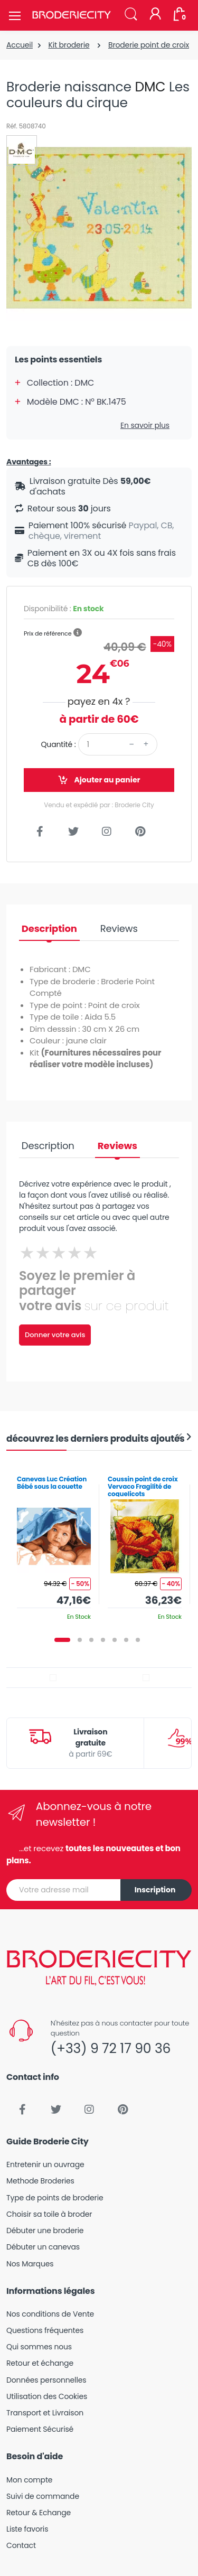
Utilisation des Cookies (46, 2396)
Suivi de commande (42, 2496)
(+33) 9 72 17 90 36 (111, 2048)
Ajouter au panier (99, 780)
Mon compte (29, 2480)
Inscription (155, 1889)
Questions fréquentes (44, 2330)
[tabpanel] (53, 1544)
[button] (131, 14)
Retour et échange (39, 2363)
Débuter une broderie (44, 2230)
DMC (150, 87)
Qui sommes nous (39, 2346)
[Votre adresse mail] (63, 1890)
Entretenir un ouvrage (45, 2164)
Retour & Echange (38, 2512)
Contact (21, 2545)
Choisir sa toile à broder (49, 2214)
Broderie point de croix (148, 45)
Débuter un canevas (43, 2247)
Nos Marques (29, 2263)
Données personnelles (46, 2380)
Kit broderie (68, 45)
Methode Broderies (40, 2181)
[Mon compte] (155, 15)
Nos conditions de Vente (50, 2314)
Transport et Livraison (44, 2412)
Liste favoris (27, 2529)
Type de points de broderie (54, 2197)
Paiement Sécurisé (39, 2429)
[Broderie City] (71, 15)
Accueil (19, 45)
